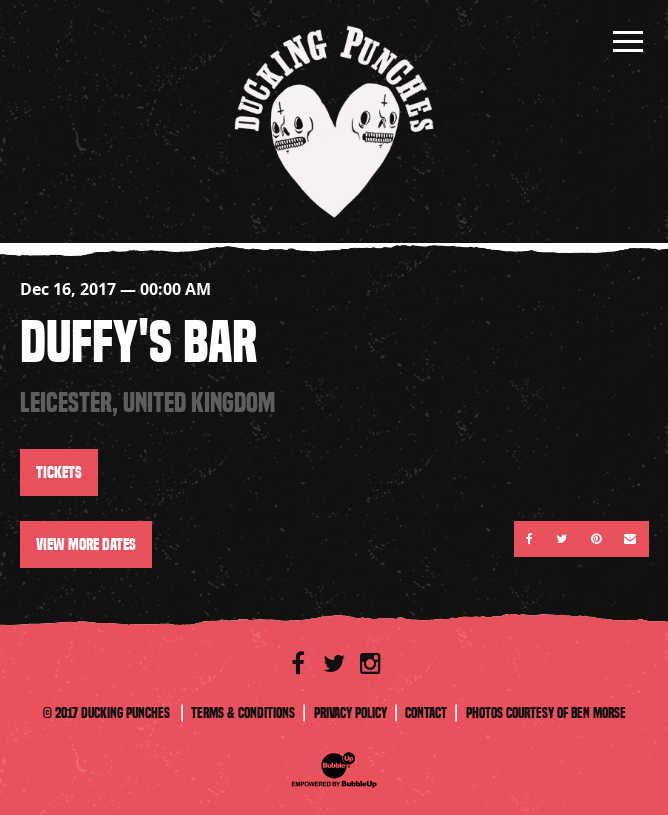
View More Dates (86, 544)
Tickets (59, 472)
